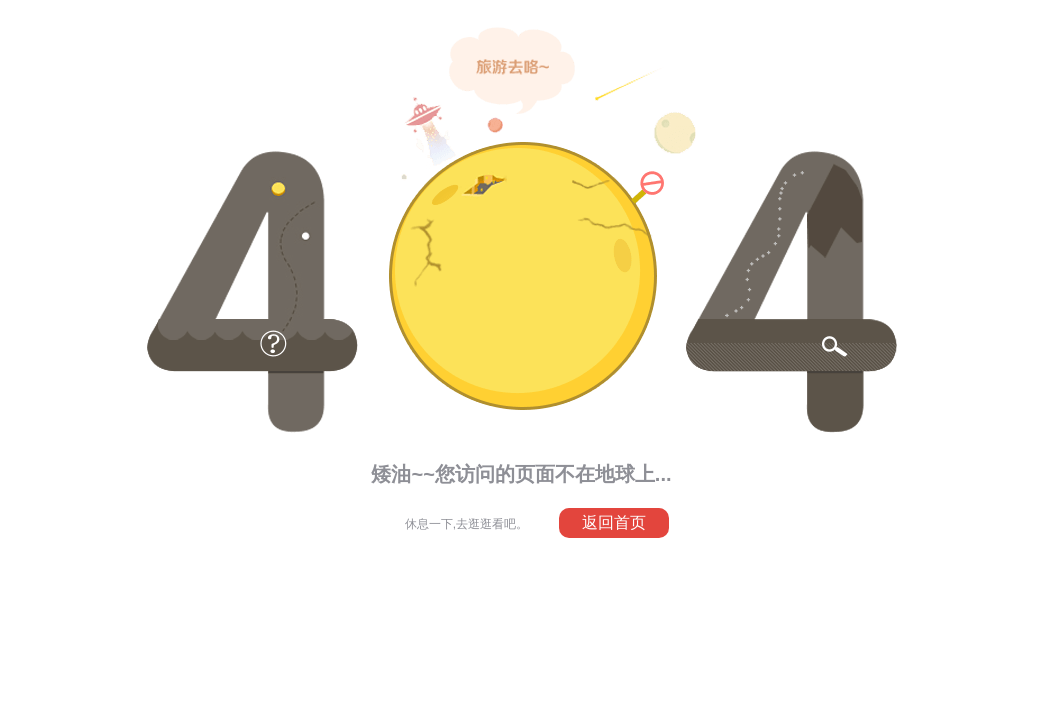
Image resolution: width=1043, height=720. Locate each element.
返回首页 (614, 522)
